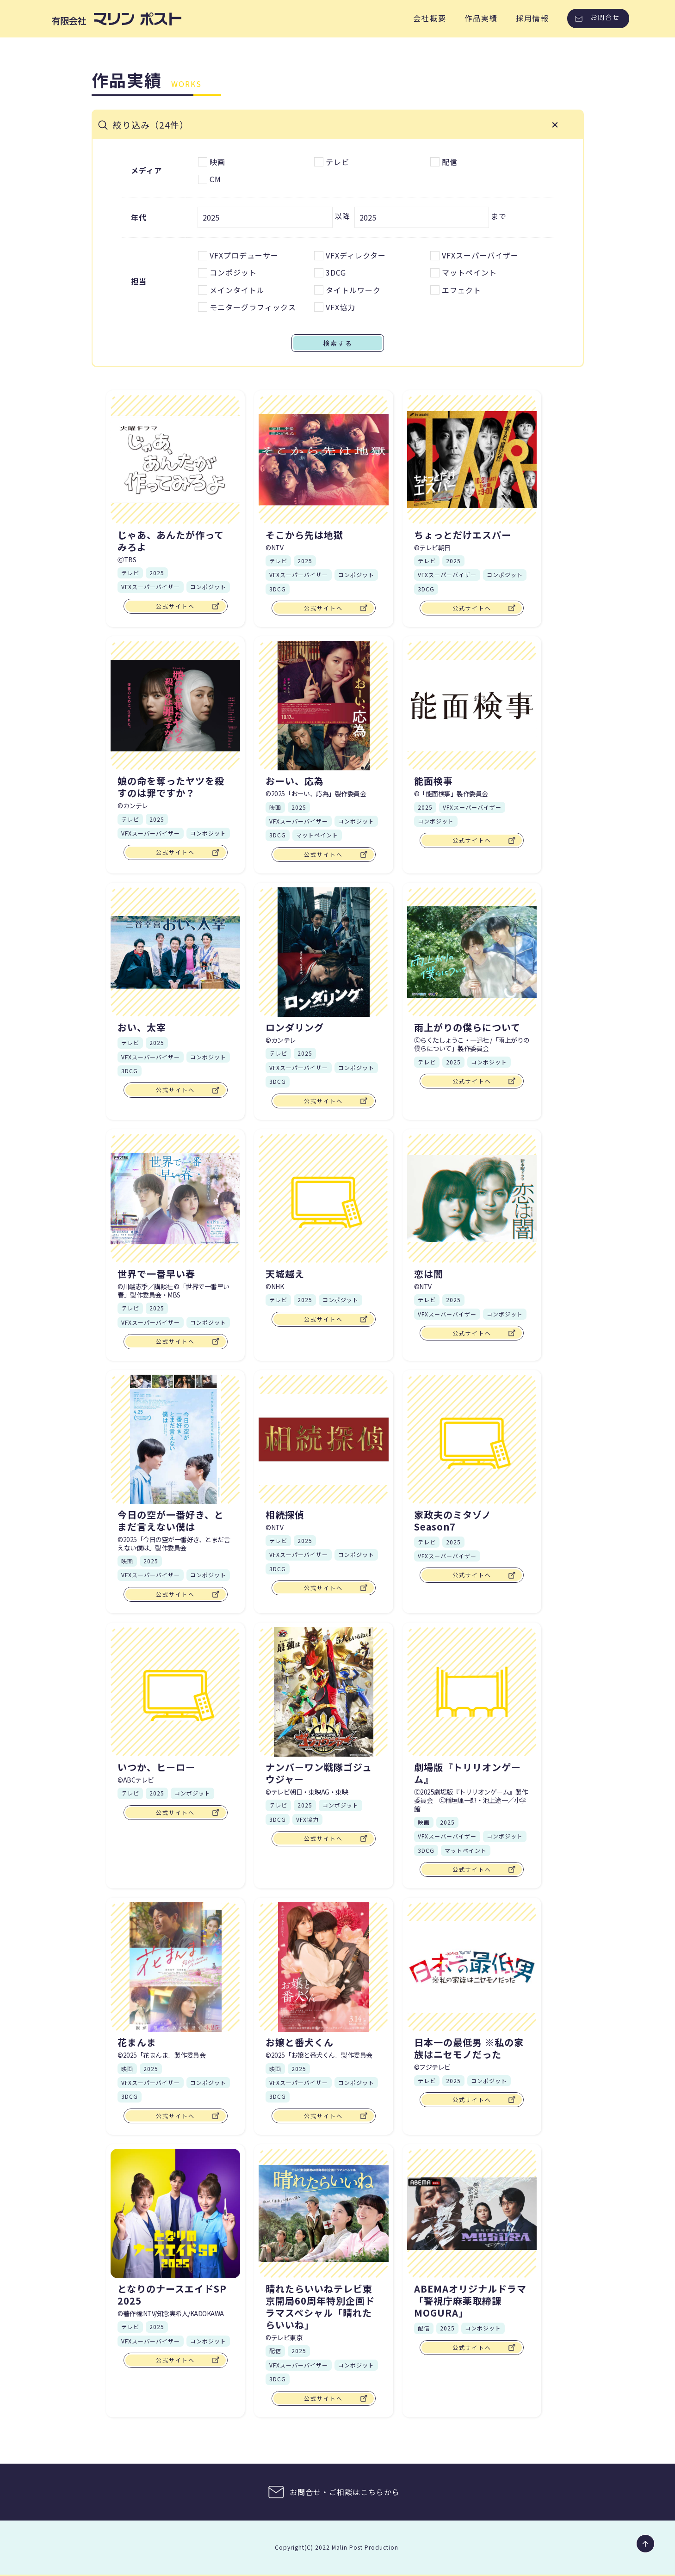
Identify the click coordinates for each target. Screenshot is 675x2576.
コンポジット (208, 2084)
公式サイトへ (175, 2117)
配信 (275, 2352)
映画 (127, 2070)
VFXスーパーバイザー (150, 2084)
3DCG (129, 2098)
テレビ (427, 2082)
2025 (150, 2070)
